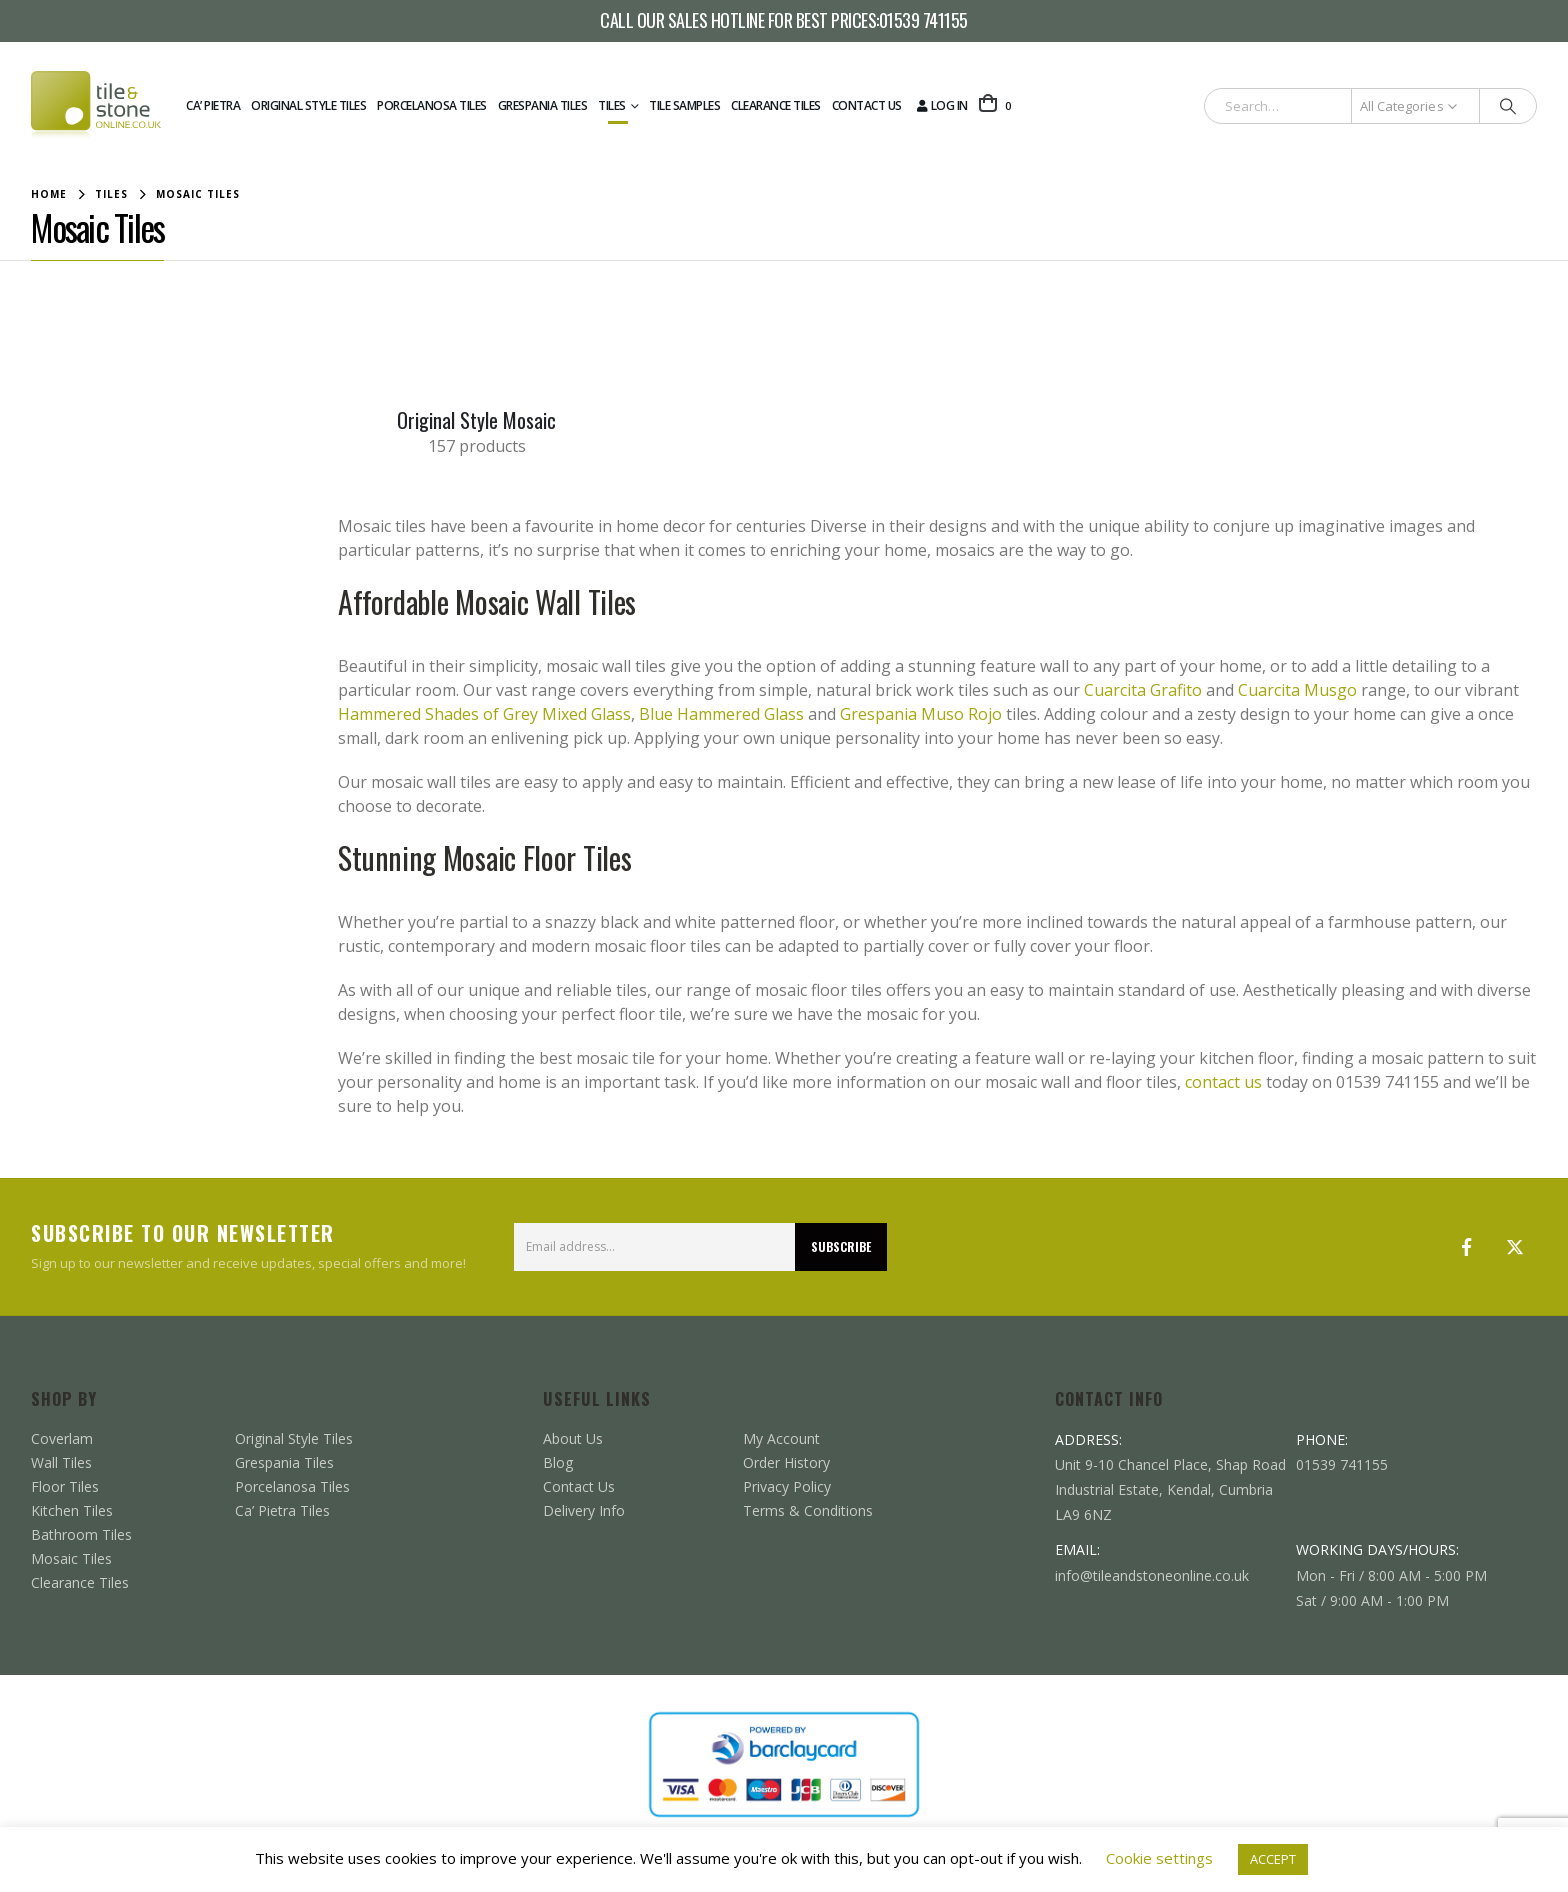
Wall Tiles (61, 1462)
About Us (573, 1438)
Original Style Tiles (308, 105)
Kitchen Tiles (72, 1510)
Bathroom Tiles (81, 1534)
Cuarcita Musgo (1297, 690)
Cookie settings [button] (1159, 1858)
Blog (558, 1462)
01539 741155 (923, 21)
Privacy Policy (787, 1486)
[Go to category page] (476, 341)
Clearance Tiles (776, 105)
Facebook (1467, 1247)
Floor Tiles (65, 1486)
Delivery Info (584, 1510)
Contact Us (867, 105)
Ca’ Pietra (213, 105)
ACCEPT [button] (1273, 1859)
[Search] (1508, 106)
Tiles (612, 105)
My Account (781, 1438)
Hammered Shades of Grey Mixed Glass (484, 714)
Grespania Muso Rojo (921, 714)
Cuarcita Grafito (1143, 690)
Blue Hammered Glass (721, 714)
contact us (1223, 1082)
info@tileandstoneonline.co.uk (1152, 1575)
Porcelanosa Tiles (432, 105)
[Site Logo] (96, 106)
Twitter (1515, 1247)
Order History (786, 1462)
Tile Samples (684, 105)
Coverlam (62, 1438)
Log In (940, 105)
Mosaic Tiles (71, 1558)
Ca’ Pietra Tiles (282, 1510)
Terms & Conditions (808, 1510)
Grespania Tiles (543, 105)
